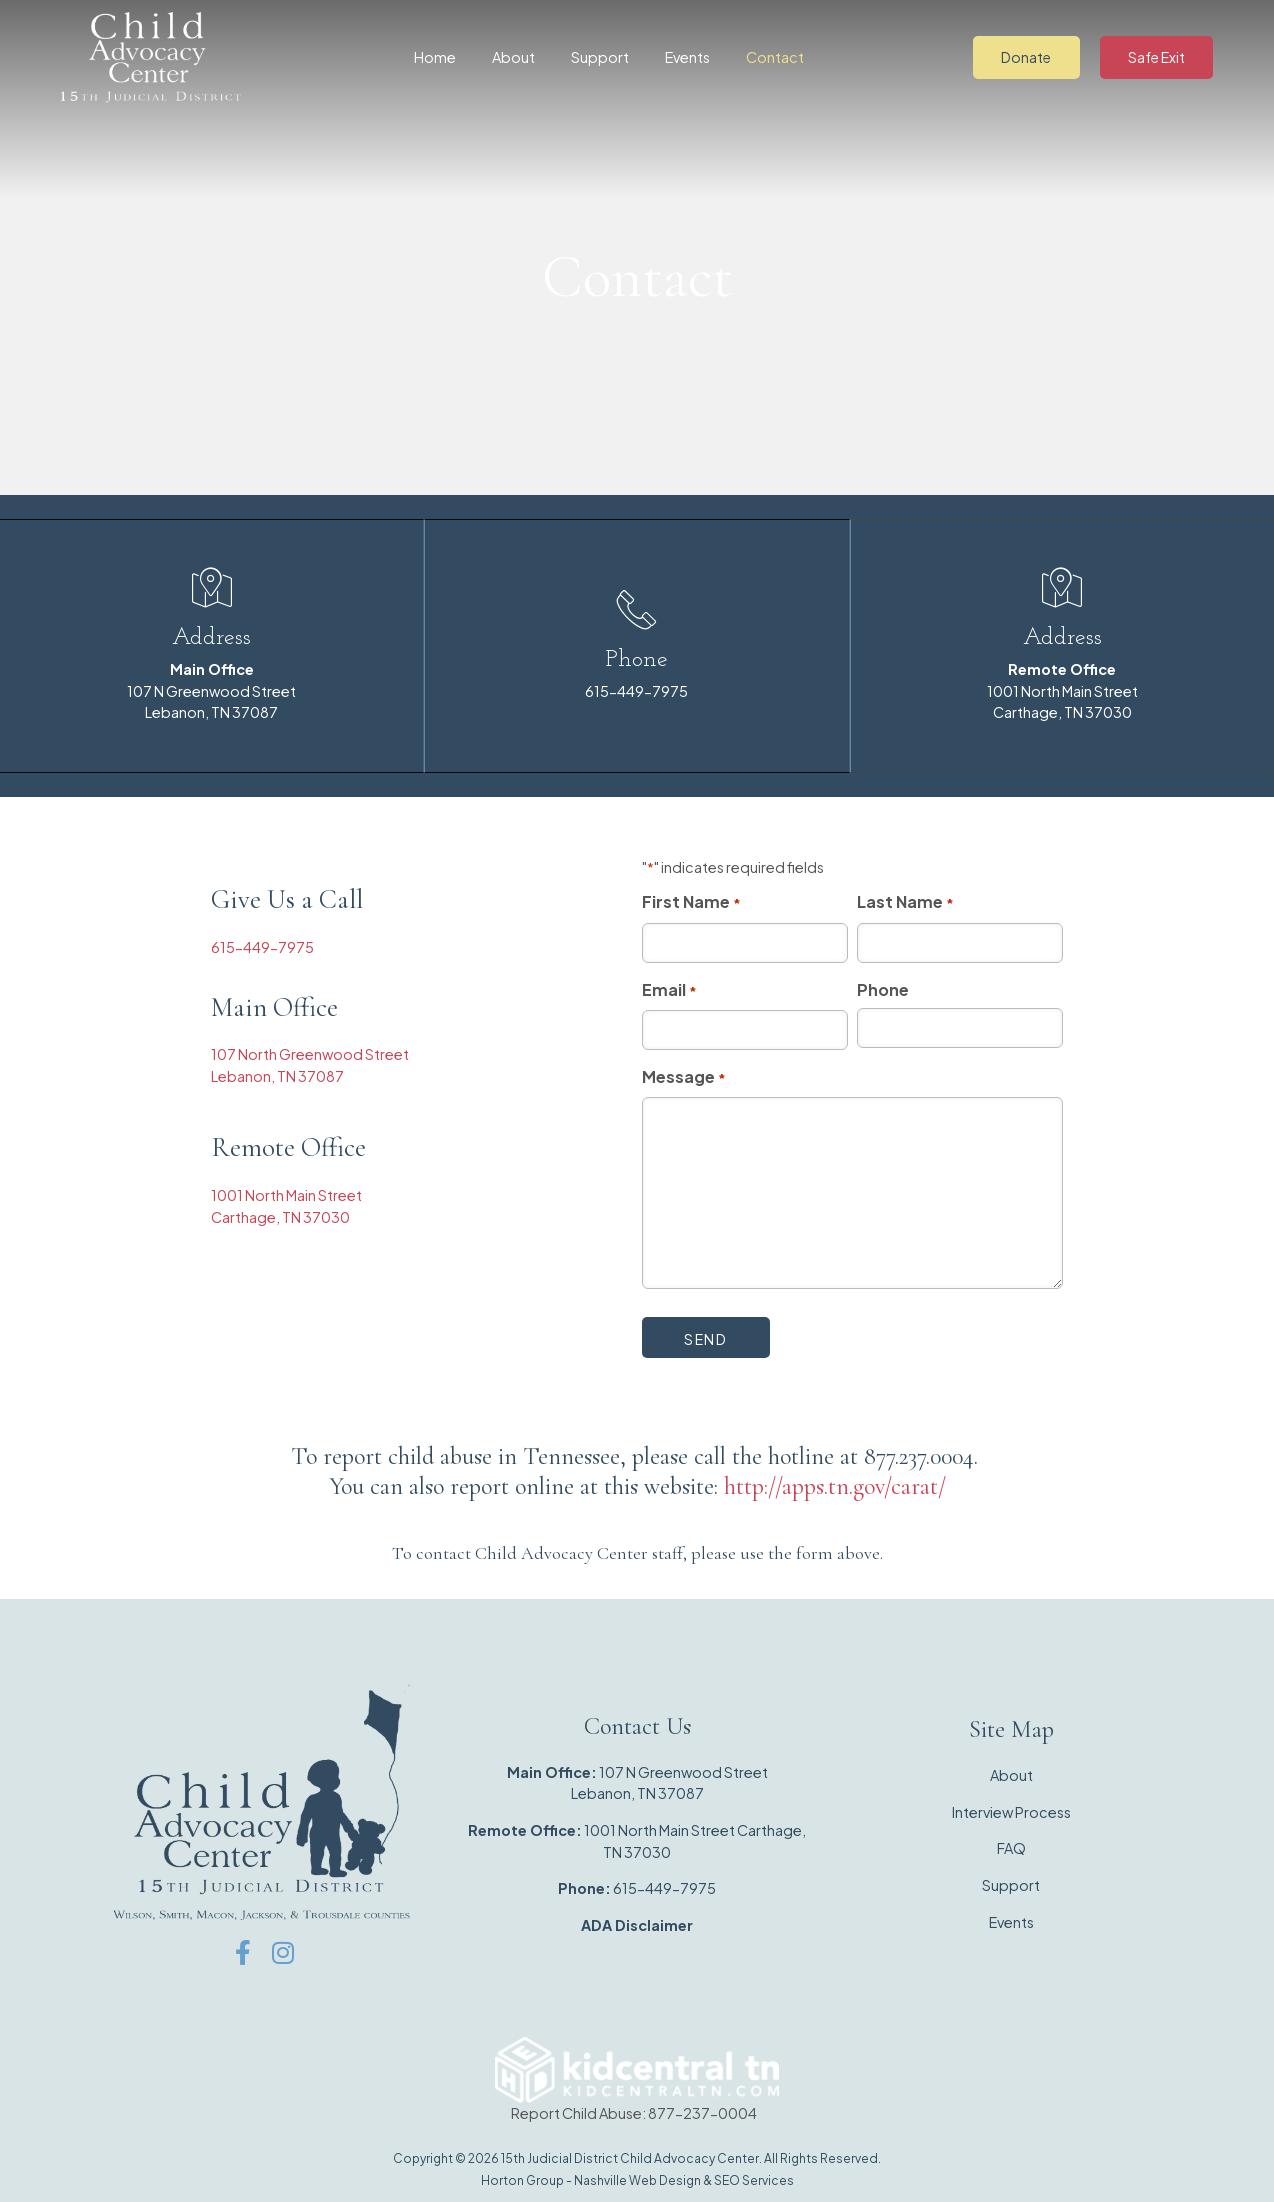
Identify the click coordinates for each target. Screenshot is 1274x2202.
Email (669, 989)
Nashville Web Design (637, 2178)
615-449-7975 (636, 690)
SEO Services (754, 2178)
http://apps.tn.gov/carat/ (835, 1484)
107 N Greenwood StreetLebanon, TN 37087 (211, 689)
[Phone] (637, 609)
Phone (637, 659)
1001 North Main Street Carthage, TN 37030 (1062, 689)
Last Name (905, 901)
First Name (691, 901)
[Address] (212, 587)
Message (684, 1076)
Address (211, 637)
